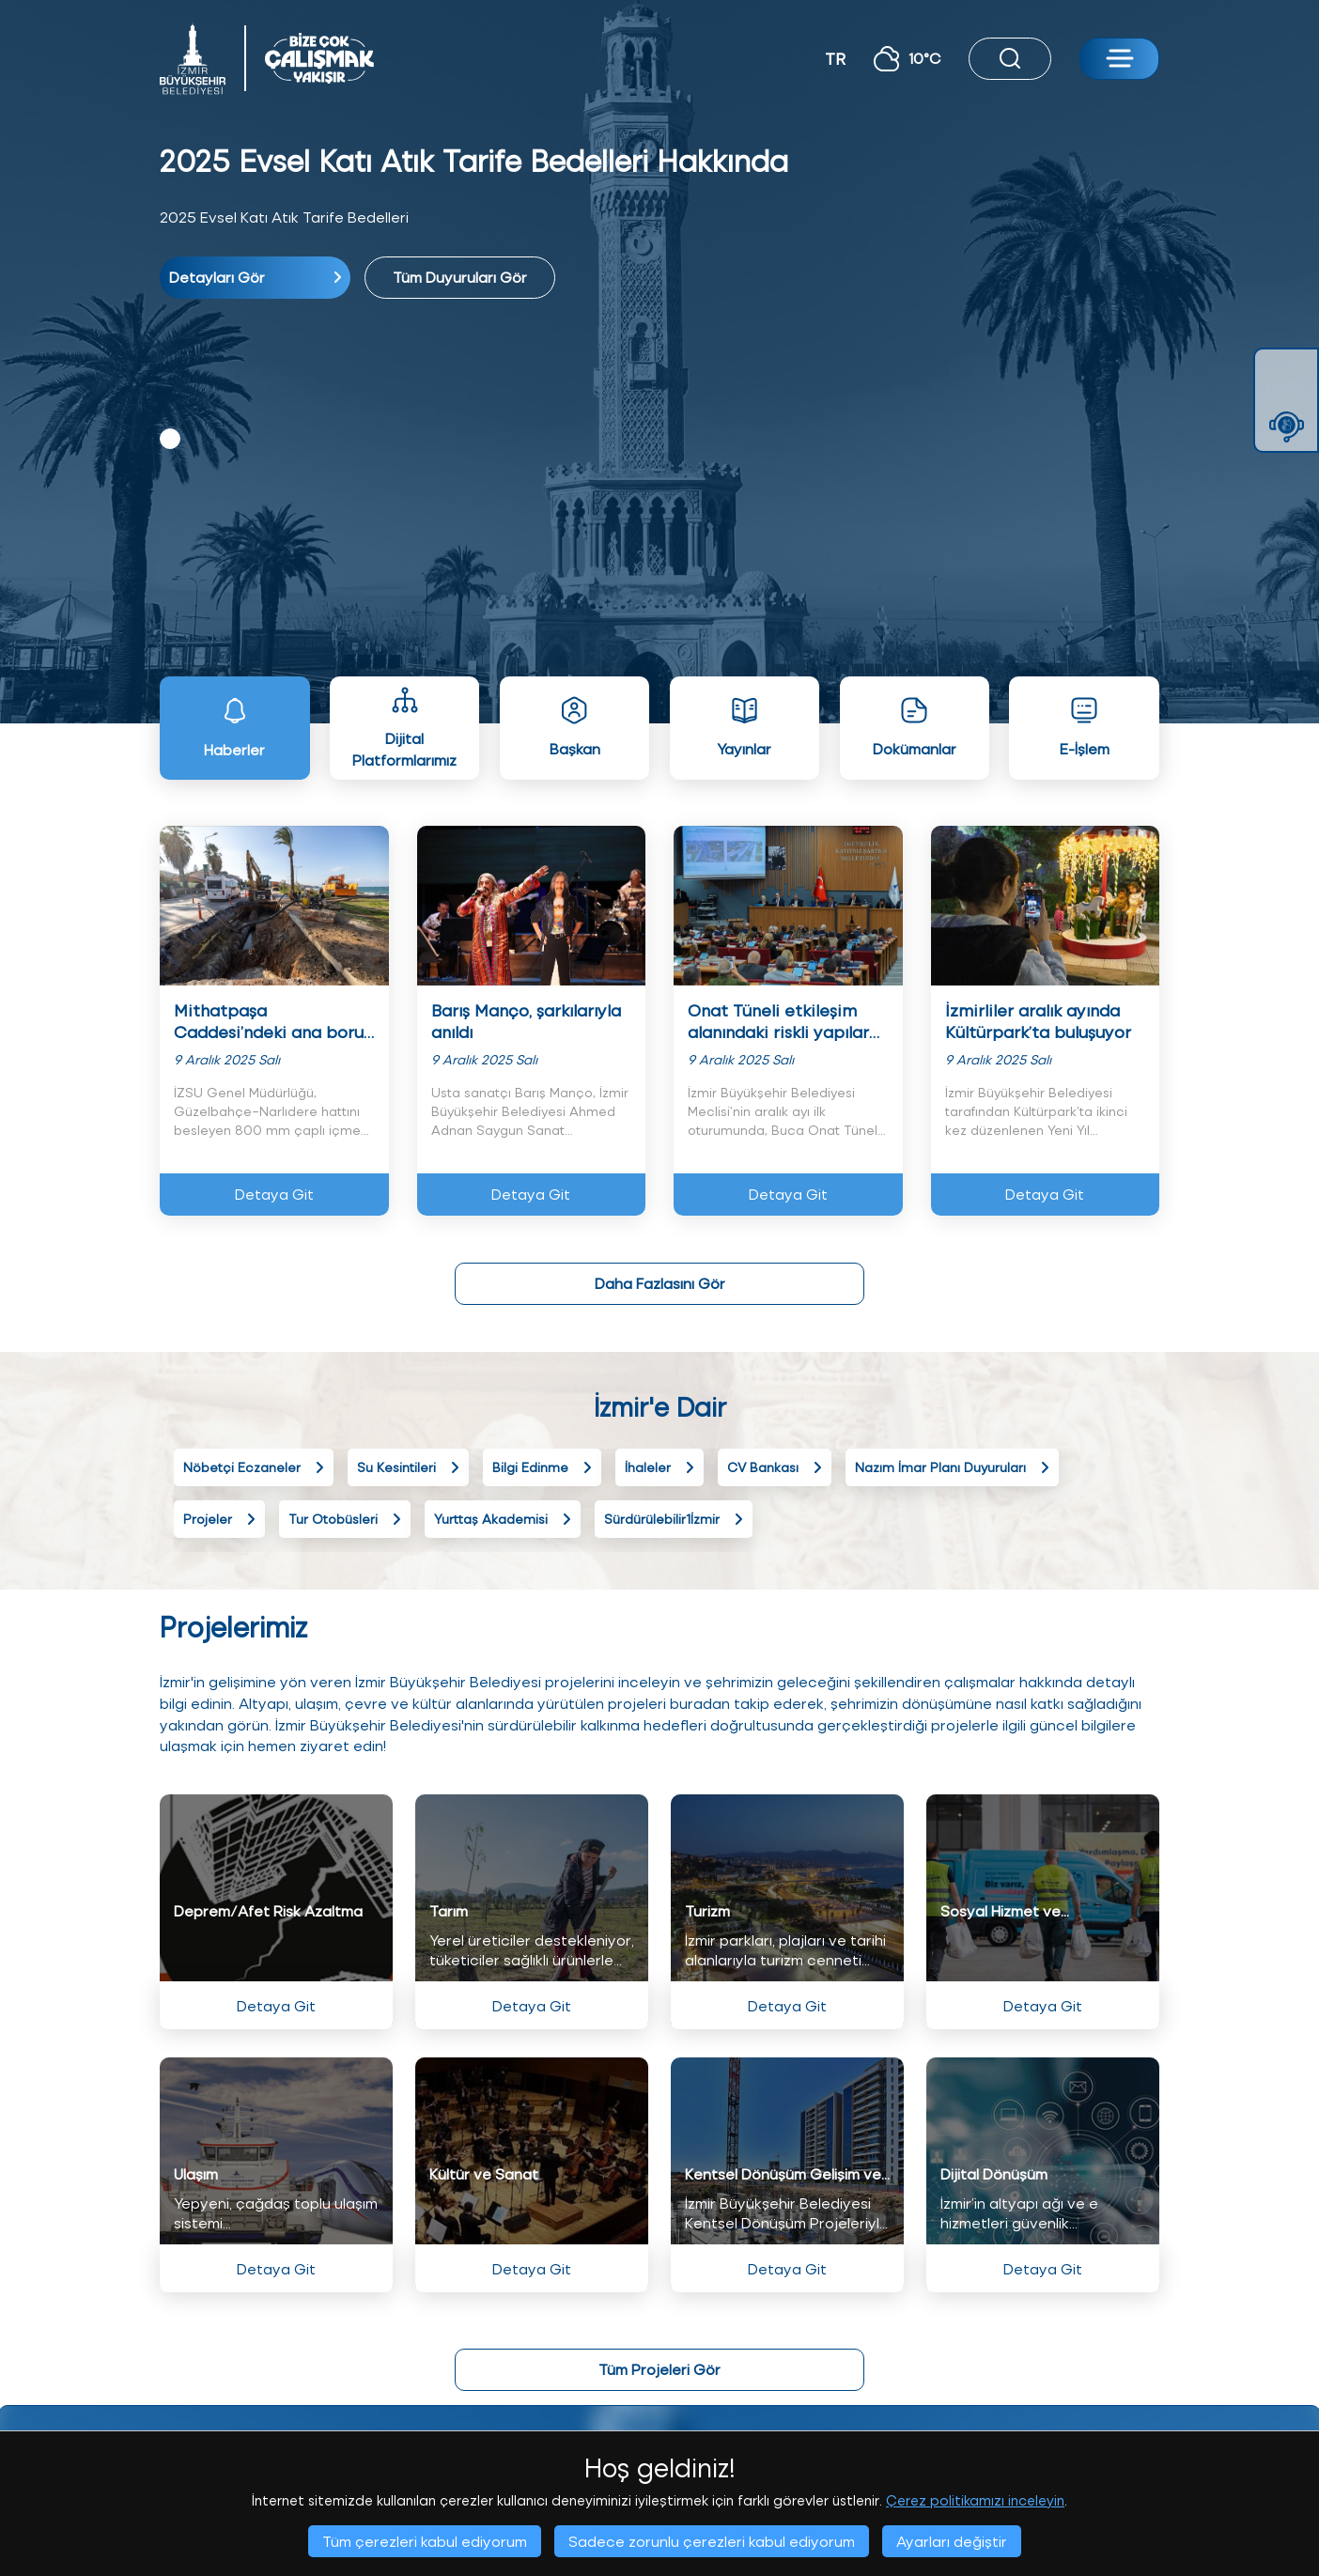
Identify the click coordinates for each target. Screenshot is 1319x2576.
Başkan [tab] (575, 727)
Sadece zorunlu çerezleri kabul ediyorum (711, 2541)
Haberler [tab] (234, 727)
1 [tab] (170, 438)
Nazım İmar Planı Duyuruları (952, 1467)
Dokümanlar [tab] (914, 727)
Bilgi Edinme (542, 1467)
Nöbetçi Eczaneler (253, 1467)
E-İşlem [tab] (1085, 727)
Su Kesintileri (408, 1467)
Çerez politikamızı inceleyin (975, 2500)
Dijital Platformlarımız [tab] (404, 727)
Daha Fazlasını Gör (660, 1283)
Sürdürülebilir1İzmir (673, 1519)
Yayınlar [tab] (744, 727)
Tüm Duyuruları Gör (460, 277)
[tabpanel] (659, 220)
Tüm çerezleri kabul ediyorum (424, 2541)
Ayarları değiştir (951, 2541)
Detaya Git (274, 1193)
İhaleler (659, 1467)
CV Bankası (774, 1467)
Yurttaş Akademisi (502, 1519)
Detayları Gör (255, 277)
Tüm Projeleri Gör (659, 2369)
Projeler (219, 1519)
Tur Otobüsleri (344, 1519)
